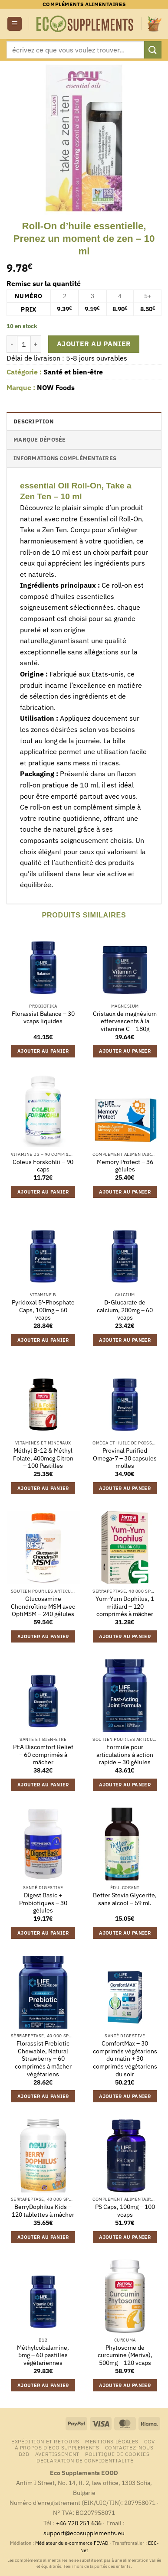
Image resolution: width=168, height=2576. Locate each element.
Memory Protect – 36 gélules (125, 1166)
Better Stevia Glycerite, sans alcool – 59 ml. (125, 1899)
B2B (24, 2453)
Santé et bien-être (73, 372)
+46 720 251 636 (79, 2523)
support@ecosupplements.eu (84, 2533)
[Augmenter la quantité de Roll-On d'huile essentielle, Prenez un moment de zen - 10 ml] (36, 344)
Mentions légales (111, 2441)
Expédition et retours (45, 2441)
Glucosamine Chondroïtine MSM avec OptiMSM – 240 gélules (43, 1606)
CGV (149, 2441)
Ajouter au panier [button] (43, 1051)
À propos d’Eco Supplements (57, 2447)
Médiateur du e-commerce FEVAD (71, 2543)
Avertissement (57, 2453)
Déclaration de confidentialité (84, 2460)
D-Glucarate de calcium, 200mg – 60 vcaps (125, 1310)
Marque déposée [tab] (39, 439)
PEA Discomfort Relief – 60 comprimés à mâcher (43, 1754)
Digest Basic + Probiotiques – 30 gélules (43, 1903)
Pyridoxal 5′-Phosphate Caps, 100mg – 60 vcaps (43, 1310)
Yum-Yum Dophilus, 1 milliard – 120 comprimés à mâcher (125, 1606)
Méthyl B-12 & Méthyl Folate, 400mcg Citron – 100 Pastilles (43, 1458)
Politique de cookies (117, 2453)
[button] (14, 24)
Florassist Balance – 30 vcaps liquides (43, 1017)
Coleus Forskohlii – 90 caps (43, 1166)
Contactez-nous (129, 2447)
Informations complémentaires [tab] (64, 458)
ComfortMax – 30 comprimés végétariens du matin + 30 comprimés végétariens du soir (125, 2059)
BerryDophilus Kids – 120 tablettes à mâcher (43, 2210)
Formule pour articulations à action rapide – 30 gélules (124, 1754)
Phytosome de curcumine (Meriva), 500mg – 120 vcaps (125, 2355)
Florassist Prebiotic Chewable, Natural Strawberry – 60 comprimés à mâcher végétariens (43, 2059)
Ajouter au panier (94, 343)
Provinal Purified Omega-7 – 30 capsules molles (125, 1458)
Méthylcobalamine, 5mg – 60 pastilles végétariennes (43, 2355)
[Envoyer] (152, 49)
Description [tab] (33, 421)
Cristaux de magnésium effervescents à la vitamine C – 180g (125, 1021)
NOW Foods (56, 387)
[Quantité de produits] (24, 344)
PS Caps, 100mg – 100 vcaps (125, 2210)
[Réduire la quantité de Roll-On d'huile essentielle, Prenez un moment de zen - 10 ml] (12, 344)
